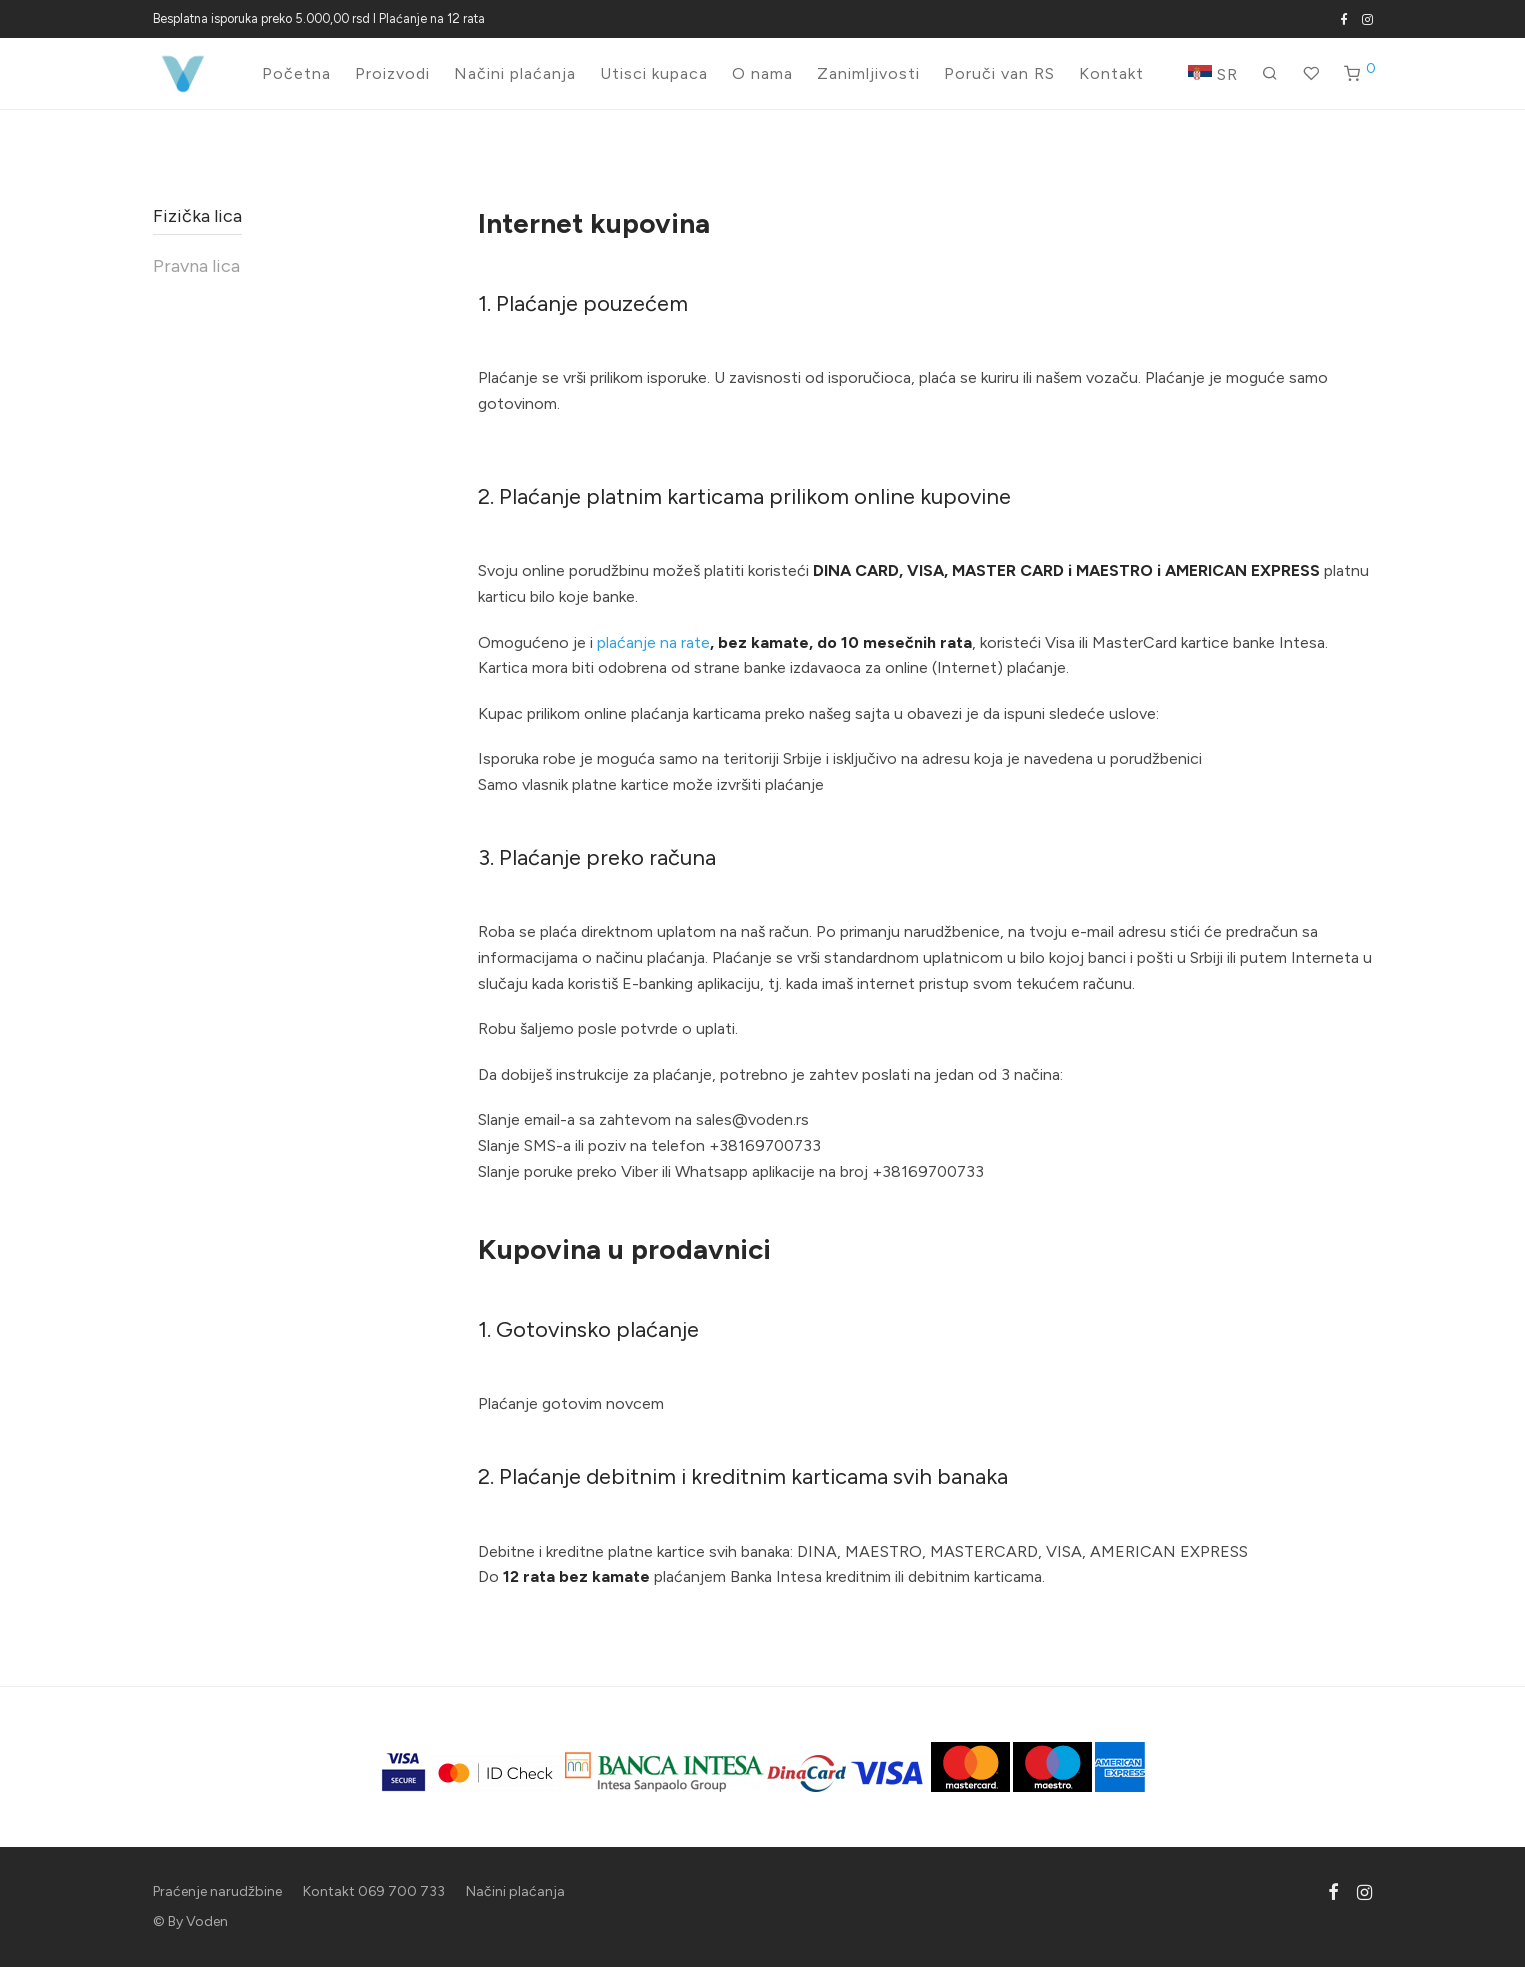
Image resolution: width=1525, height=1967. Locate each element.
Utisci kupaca (654, 73)
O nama (762, 73)
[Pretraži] (1270, 74)
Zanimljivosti (868, 73)
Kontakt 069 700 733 (374, 1891)
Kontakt (1111, 73)
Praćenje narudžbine (217, 1891)
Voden (207, 1921)
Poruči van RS (999, 73)
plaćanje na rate (653, 642)
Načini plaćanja (515, 73)
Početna (296, 73)
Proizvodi (392, 73)
